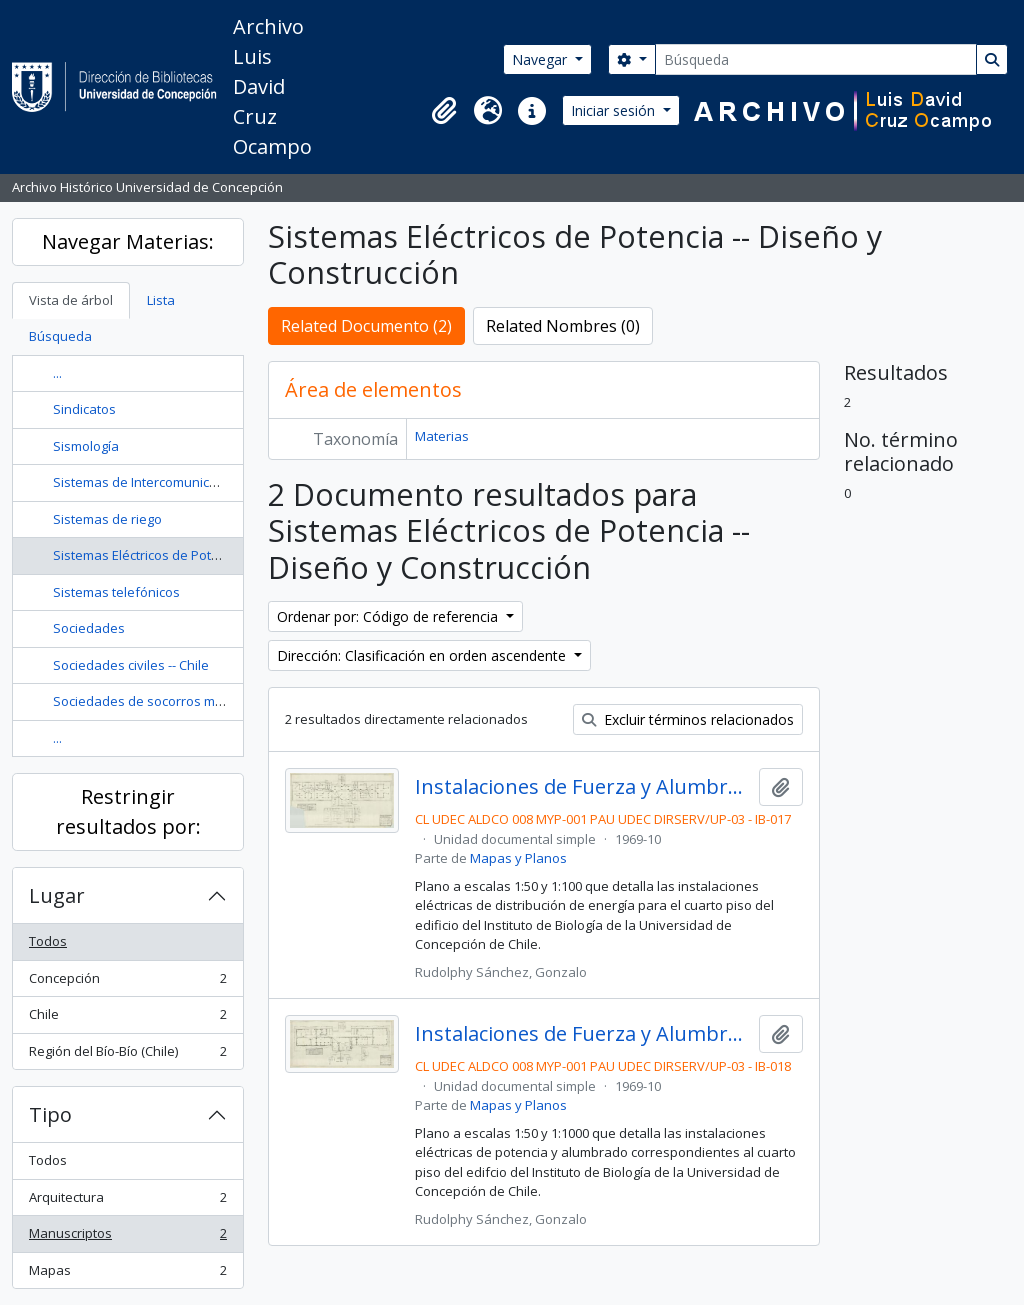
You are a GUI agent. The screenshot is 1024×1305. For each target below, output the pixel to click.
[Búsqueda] (816, 59)
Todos (48, 941)
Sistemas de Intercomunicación (147, 482)
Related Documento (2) (366, 326)
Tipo (50, 1114)
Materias (442, 436)
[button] (444, 111)
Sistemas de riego (107, 519)
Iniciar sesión (615, 110)
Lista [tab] (161, 300)
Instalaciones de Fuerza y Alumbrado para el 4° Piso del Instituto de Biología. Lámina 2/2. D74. (583, 1034)
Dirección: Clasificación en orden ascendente (423, 655)
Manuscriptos (127, 1237)
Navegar (541, 59)
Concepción (127, 982)
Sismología (86, 446)
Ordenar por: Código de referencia (389, 616)
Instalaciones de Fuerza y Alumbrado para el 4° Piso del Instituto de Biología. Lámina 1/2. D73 (583, 787)
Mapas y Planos (518, 858)
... (57, 373)
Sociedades (89, 628)
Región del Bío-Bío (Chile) (127, 1055)
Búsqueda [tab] (60, 336)
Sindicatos (84, 409)
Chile (127, 1018)
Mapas (127, 1274)
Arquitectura (127, 1201)
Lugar (57, 895)
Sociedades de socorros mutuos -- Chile (173, 701)
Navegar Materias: (128, 241)
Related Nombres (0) (563, 326)
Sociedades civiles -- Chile (131, 665)
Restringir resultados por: (128, 811)
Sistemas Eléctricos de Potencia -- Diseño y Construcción (223, 555)
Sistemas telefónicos (116, 592)
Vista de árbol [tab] (71, 300)
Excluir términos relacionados (688, 719)
